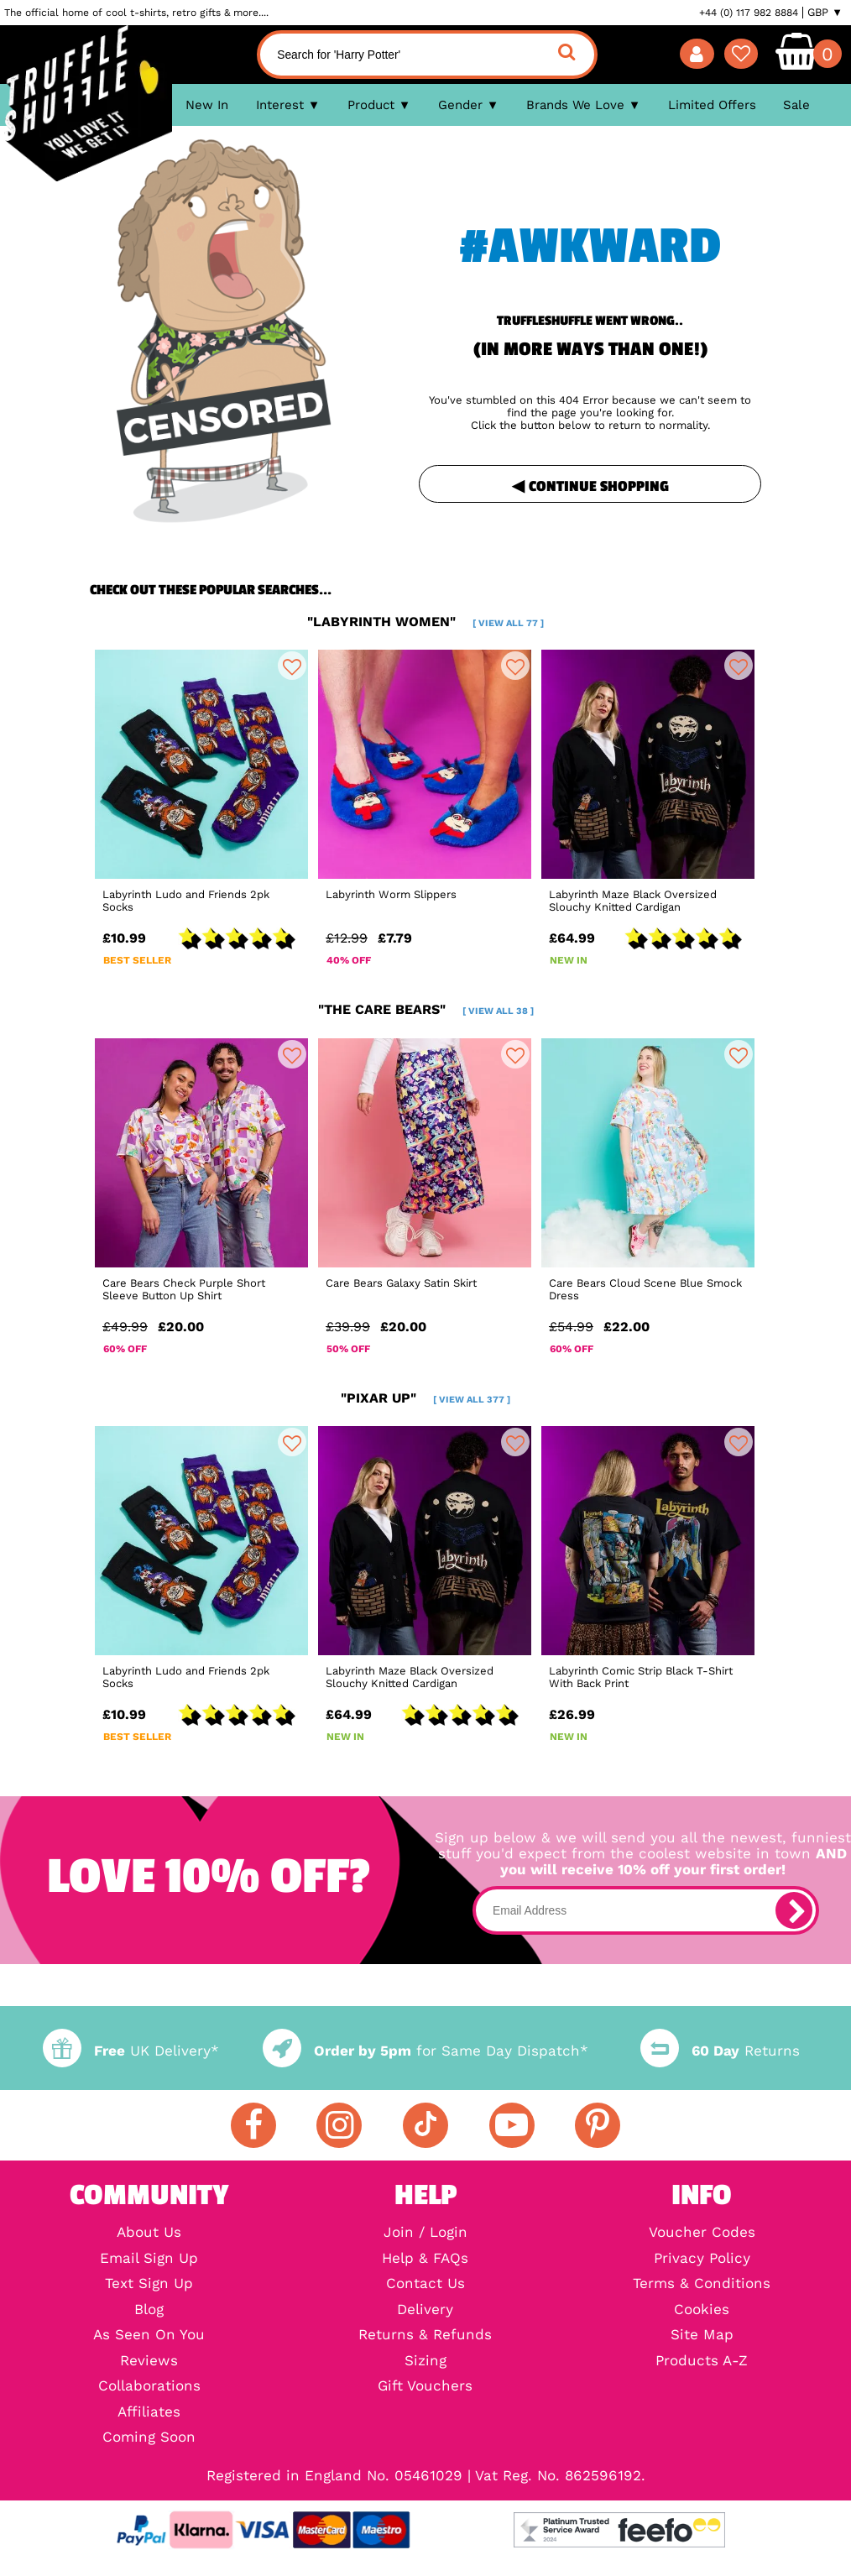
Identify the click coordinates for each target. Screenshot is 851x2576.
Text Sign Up (149, 2284)
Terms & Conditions (701, 2284)
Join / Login (425, 2233)
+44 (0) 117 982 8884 (748, 12)
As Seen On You (149, 2335)
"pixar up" (425, 1398)
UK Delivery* (131, 2051)
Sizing (425, 2361)
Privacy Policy (702, 2259)
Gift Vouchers (425, 2387)
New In (206, 104)
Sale (796, 104)
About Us (149, 2233)
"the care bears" (426, 1009)
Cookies (701, 2310)
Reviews (149, 2361)
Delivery (425, 2310)
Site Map (702, 2335)
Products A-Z (701, 2361)
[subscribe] (793, 1910)
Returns (720, 2051)
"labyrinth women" (425, 622)
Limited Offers (712, 104)
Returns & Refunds (425, 2335)
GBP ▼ (825, 12)
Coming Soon (149, 2438)
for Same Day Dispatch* (425, 2051)
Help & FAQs (425, 2259)
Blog (149, 2310)
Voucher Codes (702, 2233)
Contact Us (425, 2284)
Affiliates (148, 2413)
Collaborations (149, 2387)
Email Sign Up (149, 2259)
